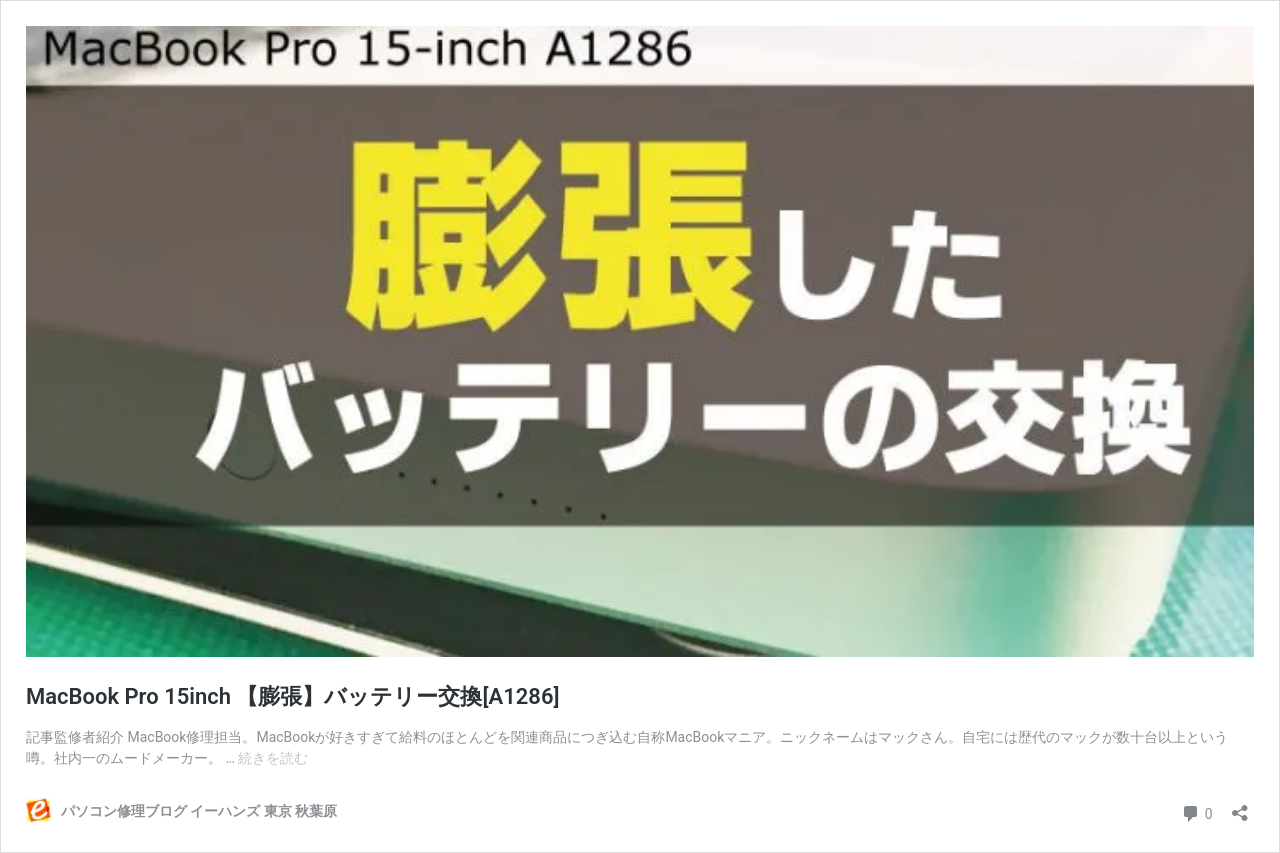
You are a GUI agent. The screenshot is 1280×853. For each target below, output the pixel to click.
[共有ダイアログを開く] (1240, 806)
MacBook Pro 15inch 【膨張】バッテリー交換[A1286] (293, 696)
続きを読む (273, 758)
